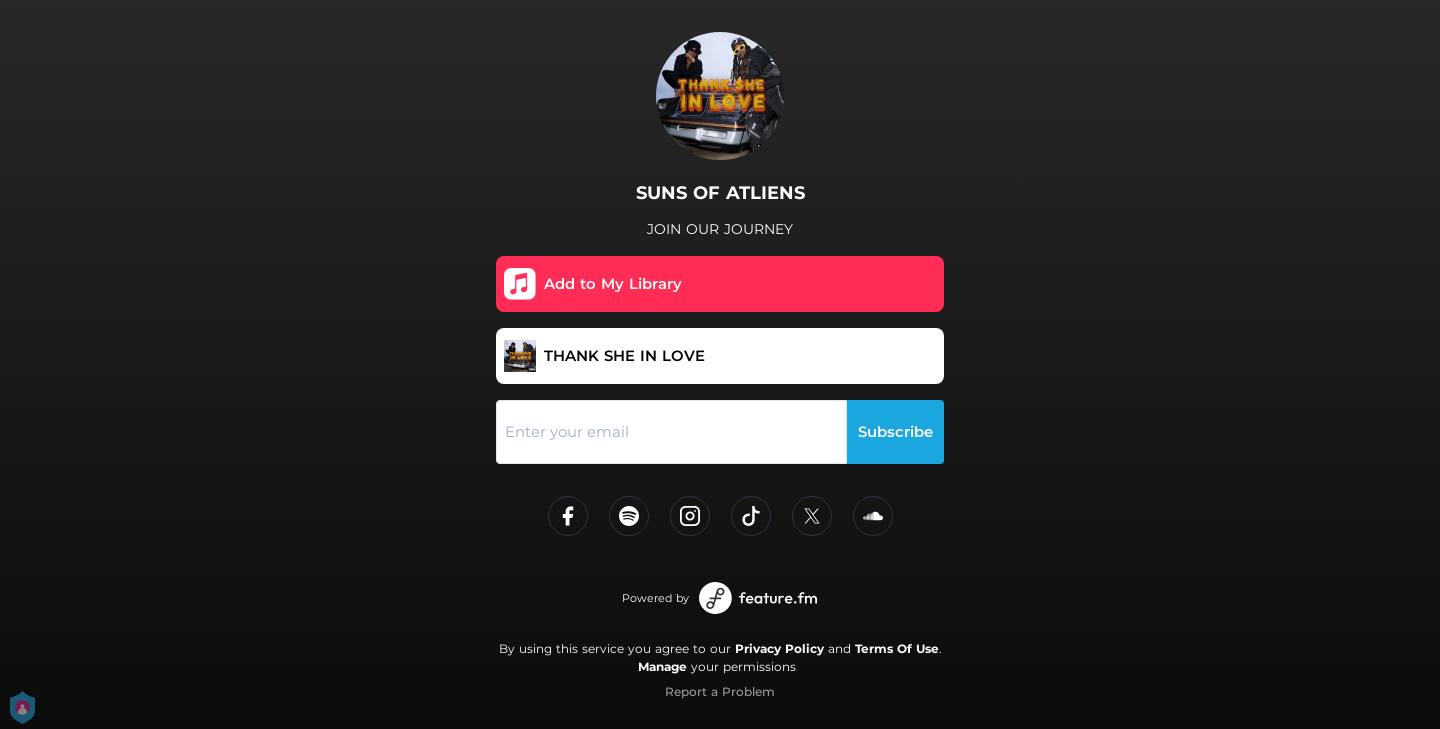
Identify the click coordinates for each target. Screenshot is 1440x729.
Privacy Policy (779, 648)
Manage (662, 666)
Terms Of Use (897, 648)
